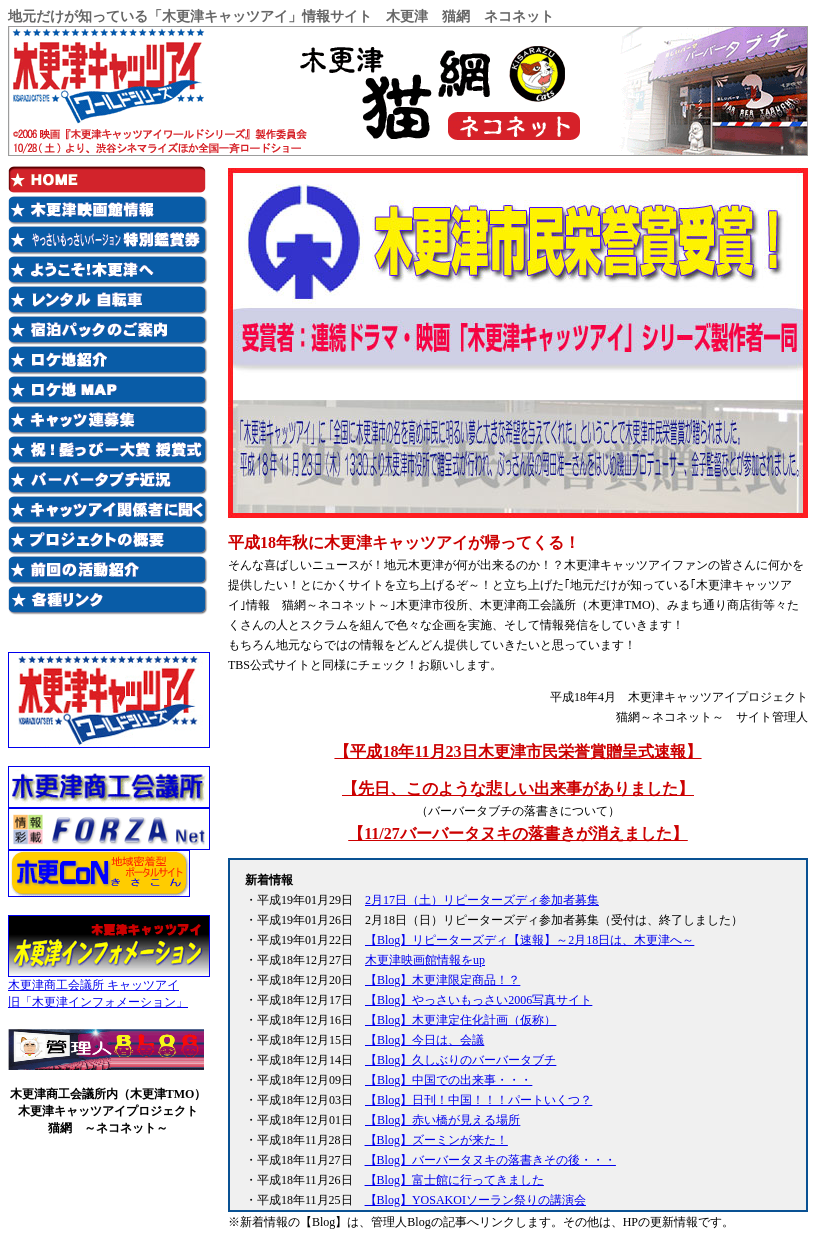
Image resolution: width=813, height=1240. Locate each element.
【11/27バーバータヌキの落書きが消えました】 (518, 833)
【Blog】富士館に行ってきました (454, 1180)
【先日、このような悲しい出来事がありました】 (518, 788)
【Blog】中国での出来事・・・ (448, 1080)
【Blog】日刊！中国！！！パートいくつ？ (478, 1100)
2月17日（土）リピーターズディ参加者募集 (482, 900)
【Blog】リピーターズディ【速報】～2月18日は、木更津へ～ (529, 940)
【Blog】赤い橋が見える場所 (442, 1120)
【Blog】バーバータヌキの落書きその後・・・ (490, 1160)
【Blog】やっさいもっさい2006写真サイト (478, 1000)
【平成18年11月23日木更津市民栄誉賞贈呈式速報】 (517, 751)
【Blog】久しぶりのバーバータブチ (460, 1060)
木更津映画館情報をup (425, 960)
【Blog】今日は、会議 (424, 1040)
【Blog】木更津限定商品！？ (442, 980)
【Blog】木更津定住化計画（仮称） (460, 1020)
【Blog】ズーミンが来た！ (436, 1140)
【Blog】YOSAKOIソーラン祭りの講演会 (475, 1200)
